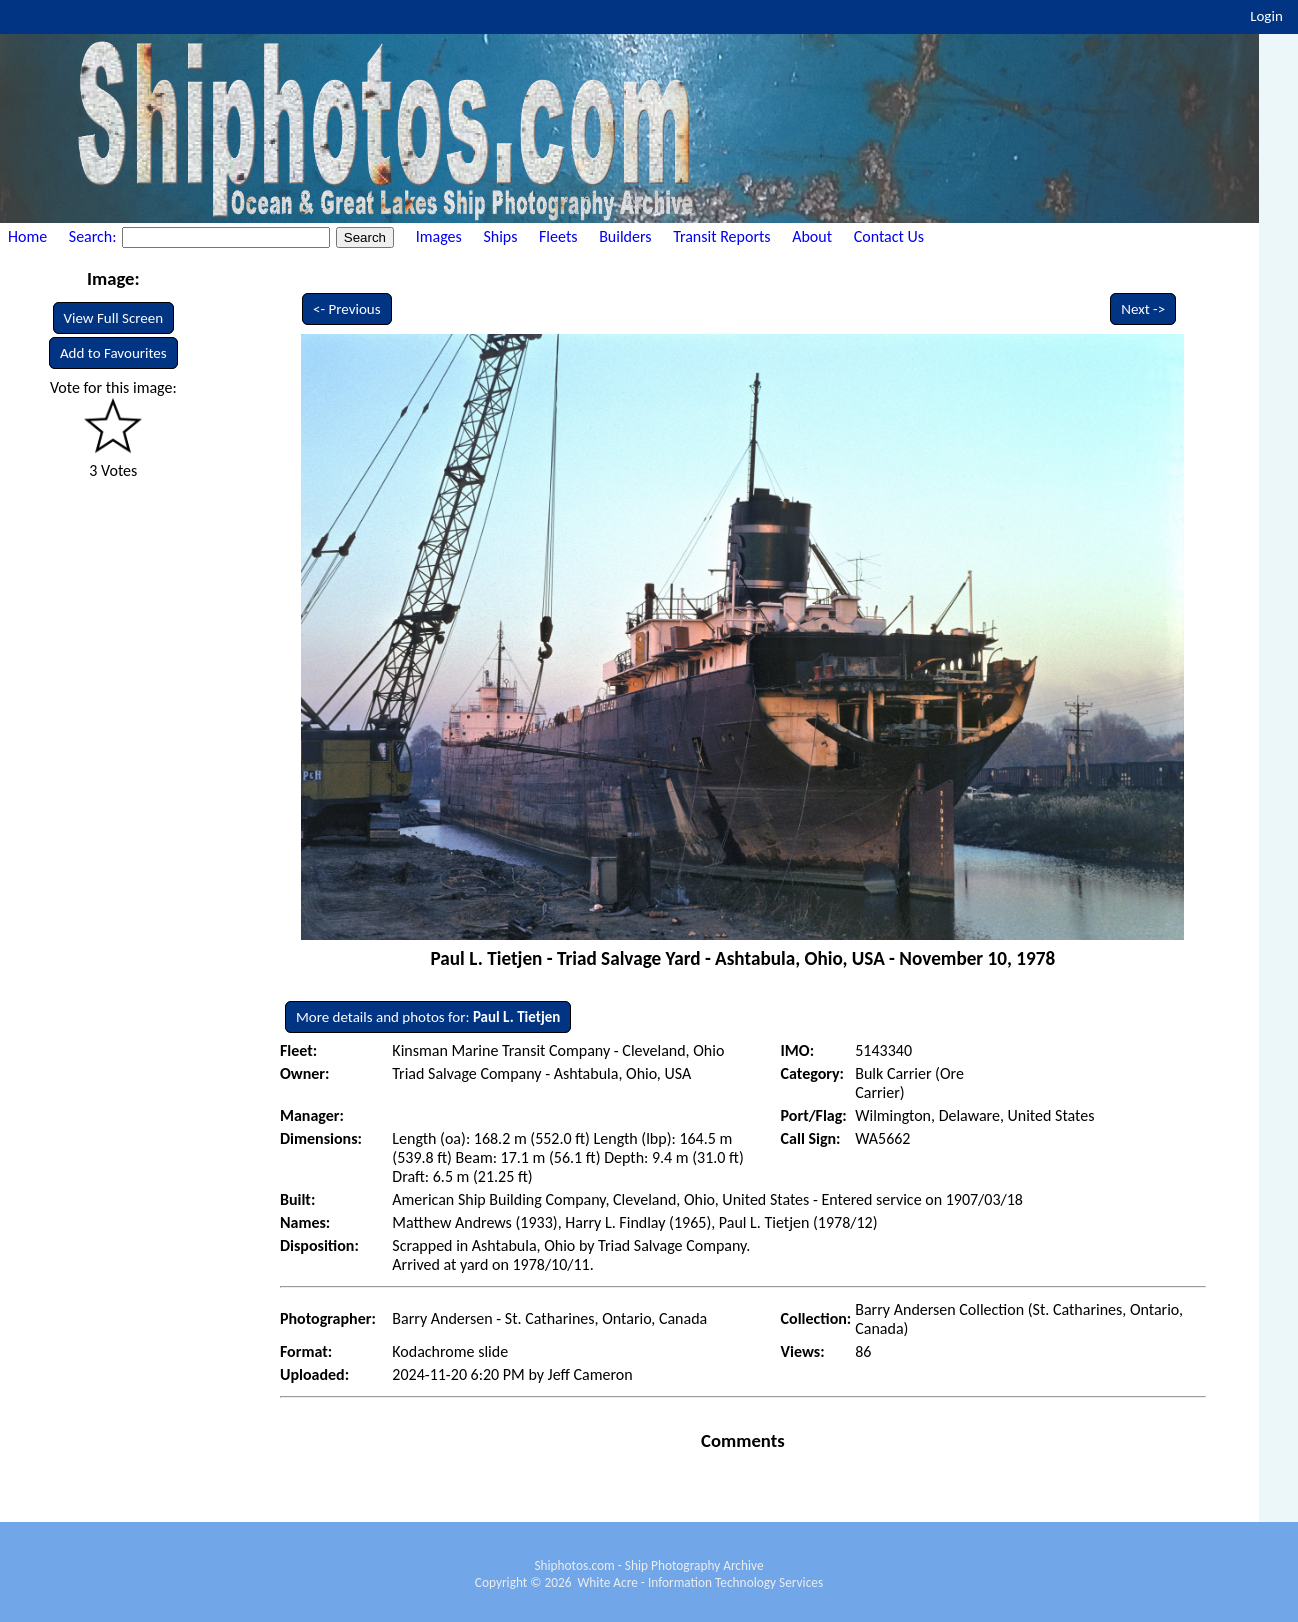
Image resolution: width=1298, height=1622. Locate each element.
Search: (94, 236)
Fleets (558, 236)
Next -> (1143, 309)
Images (439, 236)
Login (1266, 16)
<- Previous (347, 309)
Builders (625, 236)
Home (27, 236)
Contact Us (889, 236)
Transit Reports (721, 236)
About (812, 236)
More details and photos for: (428, 1017)
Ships (500, 236)
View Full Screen (114, 318)
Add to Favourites (113, 353)
